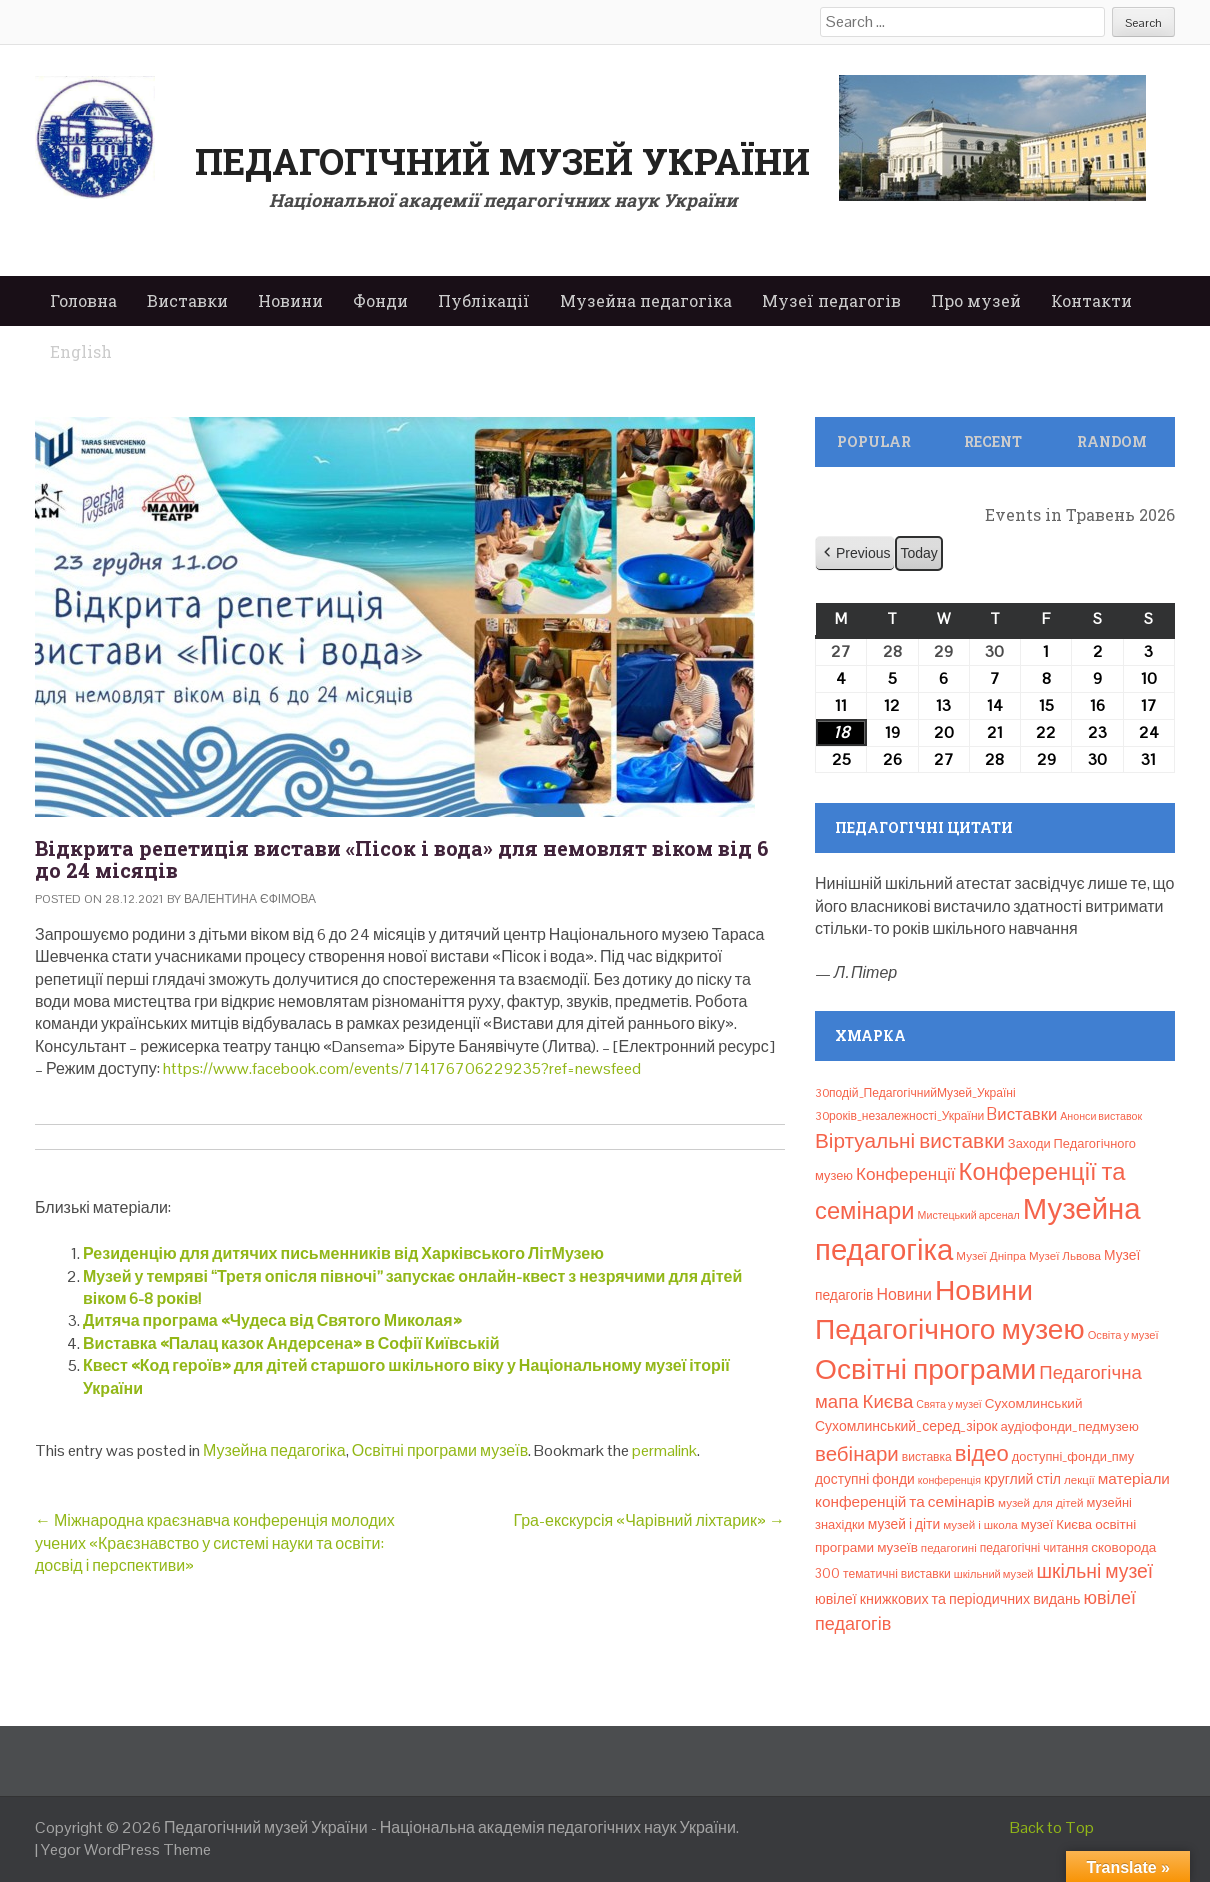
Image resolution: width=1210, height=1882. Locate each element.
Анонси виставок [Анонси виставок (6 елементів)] (1101, 1116)
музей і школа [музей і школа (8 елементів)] (980, 1525)
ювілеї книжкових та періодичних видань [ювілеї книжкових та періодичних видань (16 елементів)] (947, 1599)
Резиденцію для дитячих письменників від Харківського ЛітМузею (343, 1253)
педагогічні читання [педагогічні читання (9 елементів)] (1034, 1548)
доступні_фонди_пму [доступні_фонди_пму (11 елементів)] (1073, 1456)
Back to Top (1052, 1827)
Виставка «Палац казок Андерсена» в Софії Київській (291, 1343)
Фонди (380, 300)
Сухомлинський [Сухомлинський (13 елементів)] (1034, 1403)
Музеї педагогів (831, 300)
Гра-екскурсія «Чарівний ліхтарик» (649, 1520)
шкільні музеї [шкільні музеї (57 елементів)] (1095, 1571)
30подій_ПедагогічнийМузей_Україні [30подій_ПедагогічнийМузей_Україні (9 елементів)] (915, 1093)
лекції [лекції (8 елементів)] (1079, 1480)
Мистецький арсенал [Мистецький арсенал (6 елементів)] (969, 1215)
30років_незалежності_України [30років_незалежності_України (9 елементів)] (899, 1116)
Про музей (976, 300)
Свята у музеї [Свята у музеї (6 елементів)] (948, 1404)
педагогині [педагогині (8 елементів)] (949, 1548)
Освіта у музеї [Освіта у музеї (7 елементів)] (1123, 1335)
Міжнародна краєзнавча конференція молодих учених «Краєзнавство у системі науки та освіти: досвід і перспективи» (215, 1543)
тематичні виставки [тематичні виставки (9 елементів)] (897, 1574)
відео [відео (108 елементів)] (982, 1453)
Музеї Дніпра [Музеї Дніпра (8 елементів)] (991, 1256)
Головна (83, 300)
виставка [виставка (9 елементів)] (927, 1457)
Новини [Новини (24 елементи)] (903, 1294)
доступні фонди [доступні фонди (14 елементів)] (865, 1479)
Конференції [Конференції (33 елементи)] (906, 1174)
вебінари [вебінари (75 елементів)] (857, 1454)
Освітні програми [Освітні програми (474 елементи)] (925, 1369)
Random (1112, 441)
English (81, 351)
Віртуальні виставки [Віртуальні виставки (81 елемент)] (910, 1140)
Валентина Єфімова (250, 899)
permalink (664, 1450)
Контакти (1091, 300)
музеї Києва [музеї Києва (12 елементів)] (1056, 1524)
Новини (290, 300)
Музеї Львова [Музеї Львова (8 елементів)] (1065, 1256)
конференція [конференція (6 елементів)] (949, 1480)
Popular (874, 441)
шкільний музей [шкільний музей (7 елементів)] (994, 1574)
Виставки (187, 300)
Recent (993, 441)
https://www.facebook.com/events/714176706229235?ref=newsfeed (400, 1068)
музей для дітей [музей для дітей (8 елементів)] (1040, 1503)
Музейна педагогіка (646, 300)
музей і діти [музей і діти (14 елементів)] (904, 1524)
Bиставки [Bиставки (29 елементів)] (1022, 1114)
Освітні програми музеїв (440, 1450)
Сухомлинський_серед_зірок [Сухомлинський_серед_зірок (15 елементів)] (906, 1426)
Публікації (484, 300)
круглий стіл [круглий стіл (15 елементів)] (1022, 1479)
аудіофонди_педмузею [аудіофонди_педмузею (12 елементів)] (1070, 1426)
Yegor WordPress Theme (126, 1849)
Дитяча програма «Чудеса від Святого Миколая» (272, 1320)
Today (918, 553)
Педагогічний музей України (502, 161)
